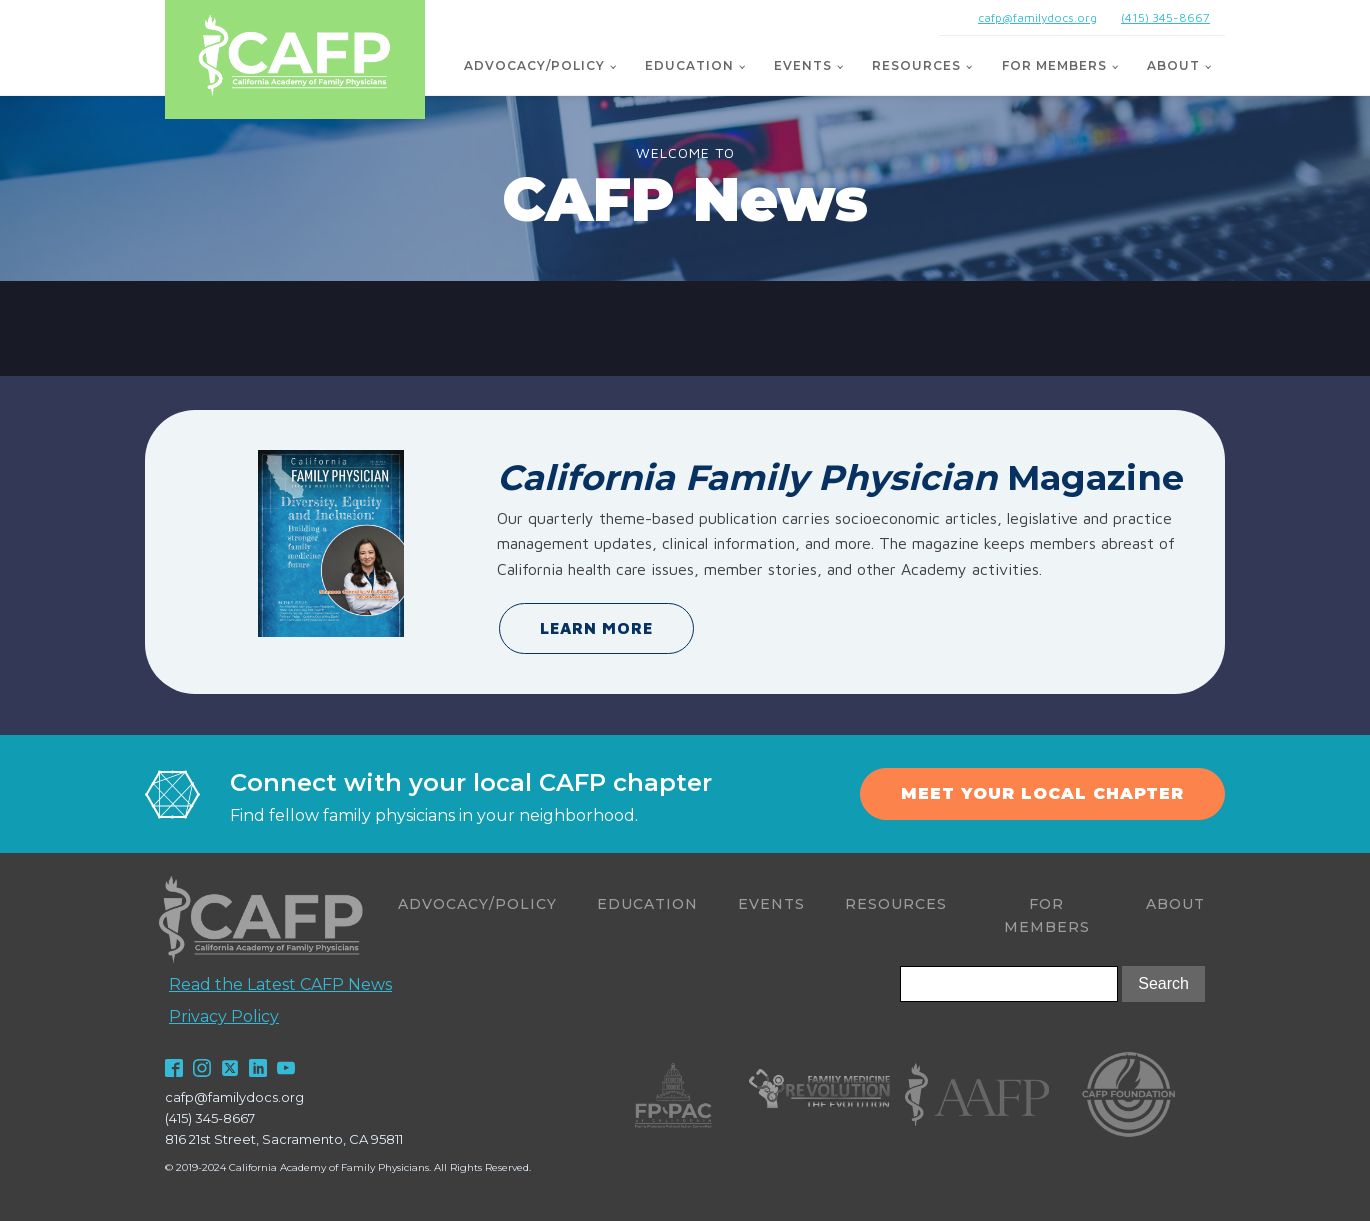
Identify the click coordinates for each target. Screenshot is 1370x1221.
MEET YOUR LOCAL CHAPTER (1042, 793)
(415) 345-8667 (1165, 17)
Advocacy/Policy (534, 65)
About (1173, 65)
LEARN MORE (596, 628)
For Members (1054, 65)
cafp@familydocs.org (1037, 17)
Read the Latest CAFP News (280, 984)
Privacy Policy (224, 1016)
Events (803, 65)
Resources (916, 65)
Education (689, 65)
